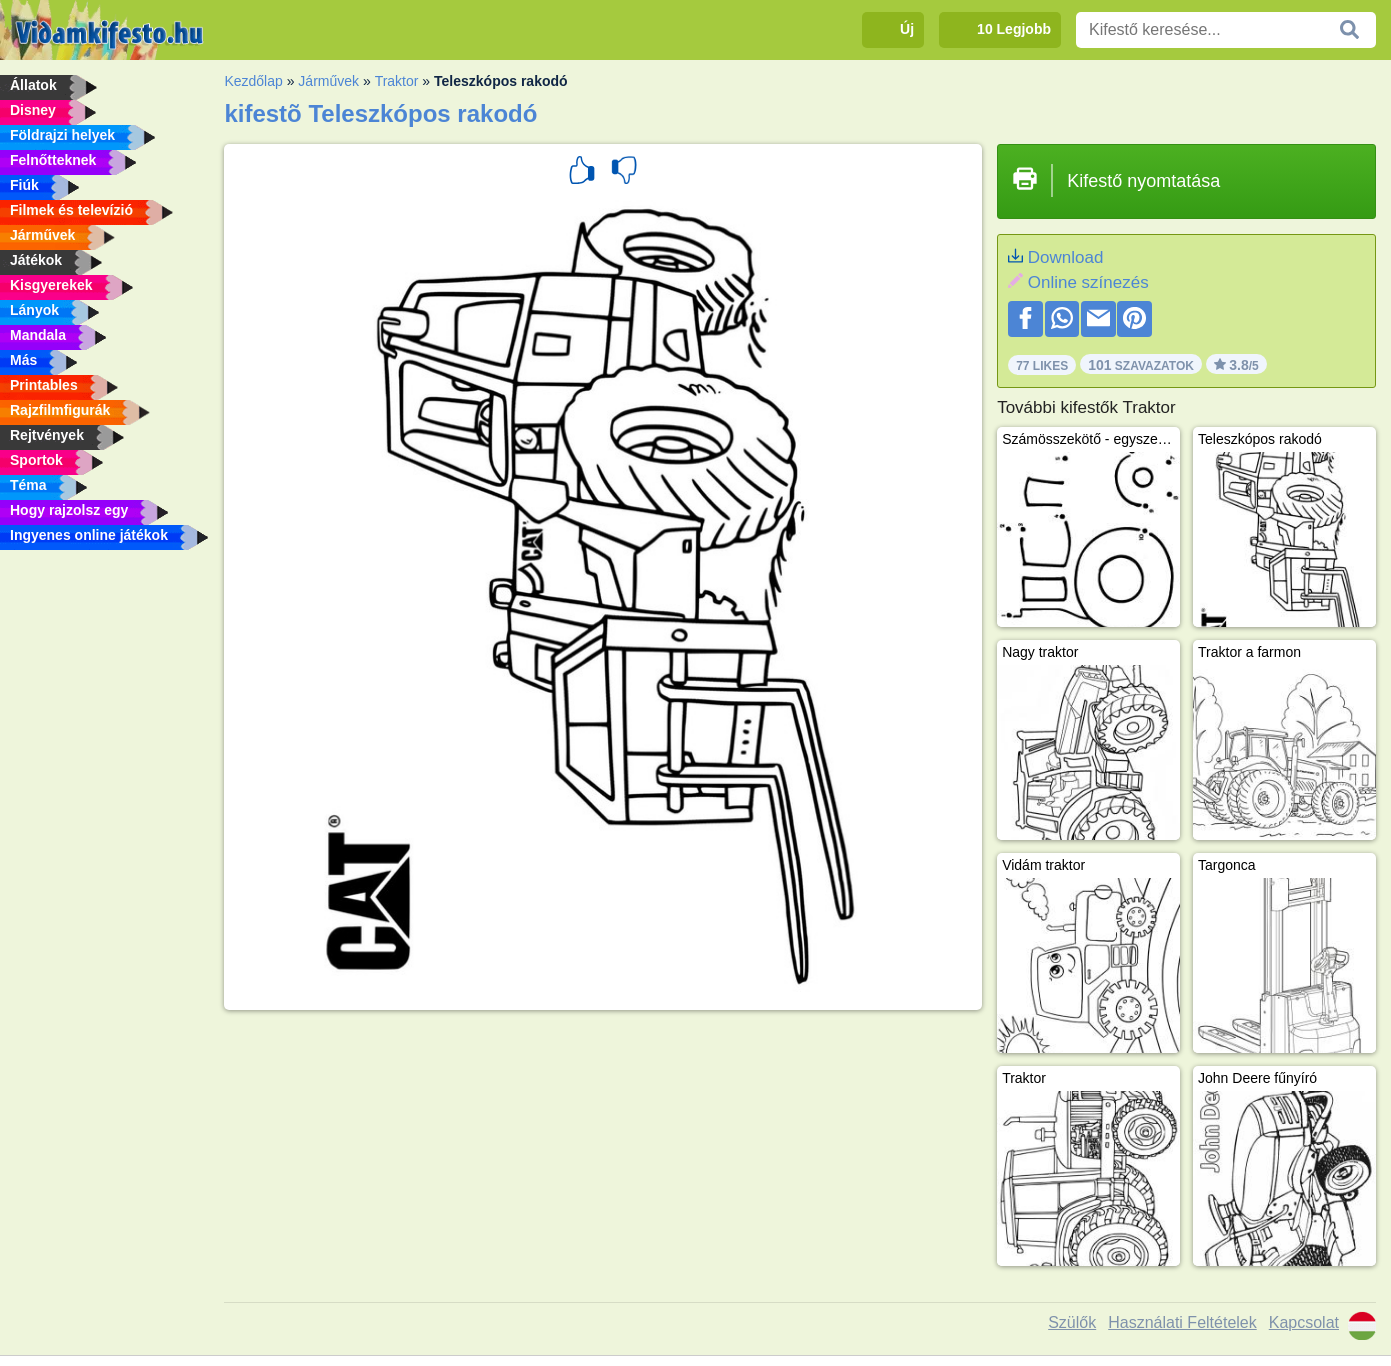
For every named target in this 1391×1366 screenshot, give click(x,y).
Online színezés (1088, 282)
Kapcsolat (1304, 1322)
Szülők (1072, 1322)
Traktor (397, 81)
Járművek (328, 81)
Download (1066, 257)
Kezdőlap (253, 81)
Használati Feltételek (1182, 1322)
